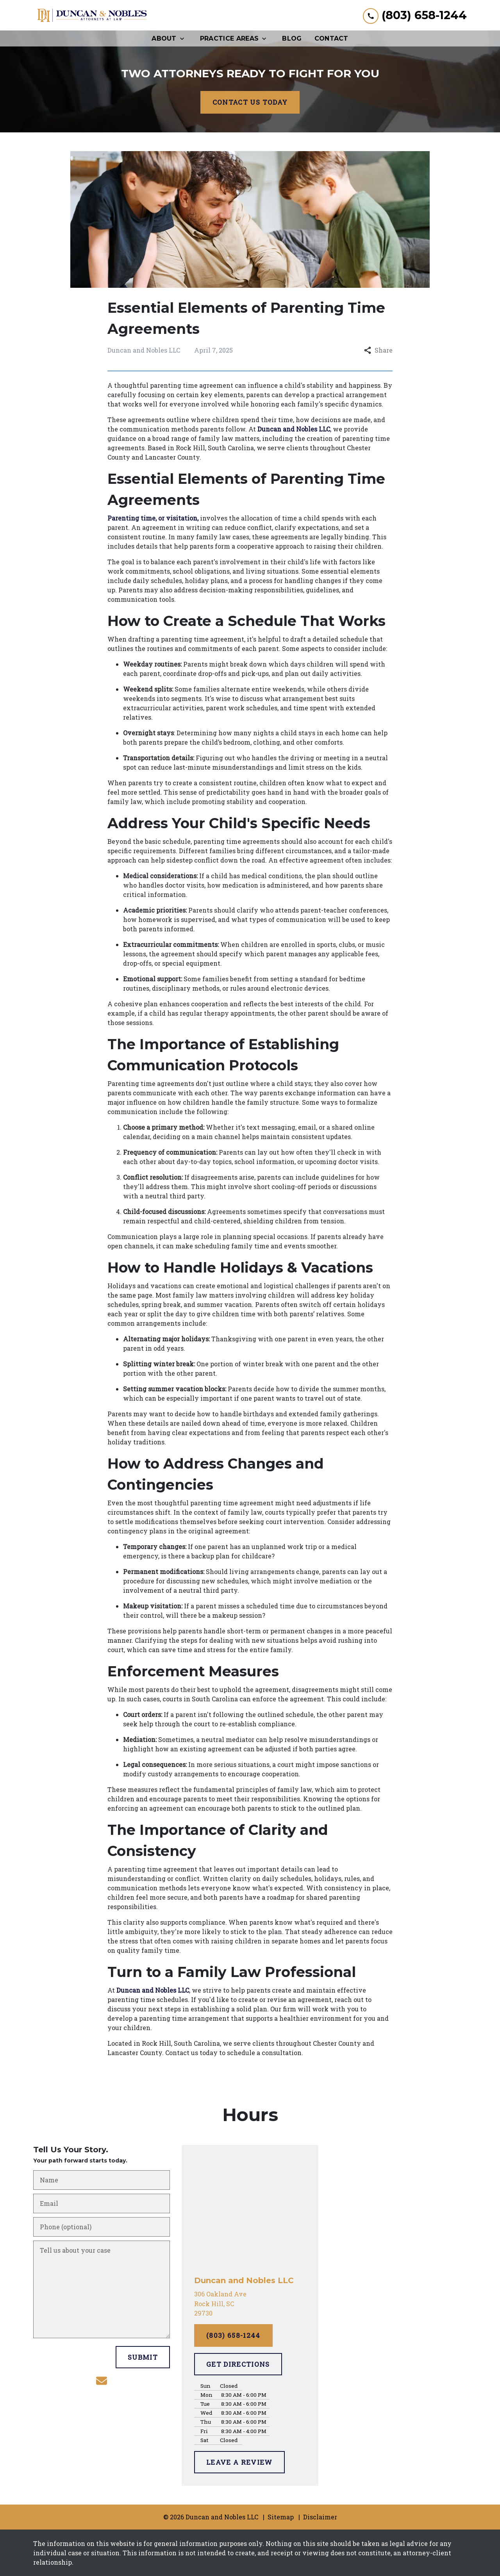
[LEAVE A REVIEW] (239, 2462)
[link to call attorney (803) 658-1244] (415, 15)
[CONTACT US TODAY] (250, 102)
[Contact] (331, 38)
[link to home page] (91, 15)
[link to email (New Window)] (101, 2381)
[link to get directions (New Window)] (250, 2303)
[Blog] (292, 38)
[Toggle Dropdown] (184, 38)
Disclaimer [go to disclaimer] (320, 2517)
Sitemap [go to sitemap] (281, 2517)
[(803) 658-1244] (233, 2335)
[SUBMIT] (143, 2357)
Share (378, 350)
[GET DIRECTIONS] (238, 2364)
